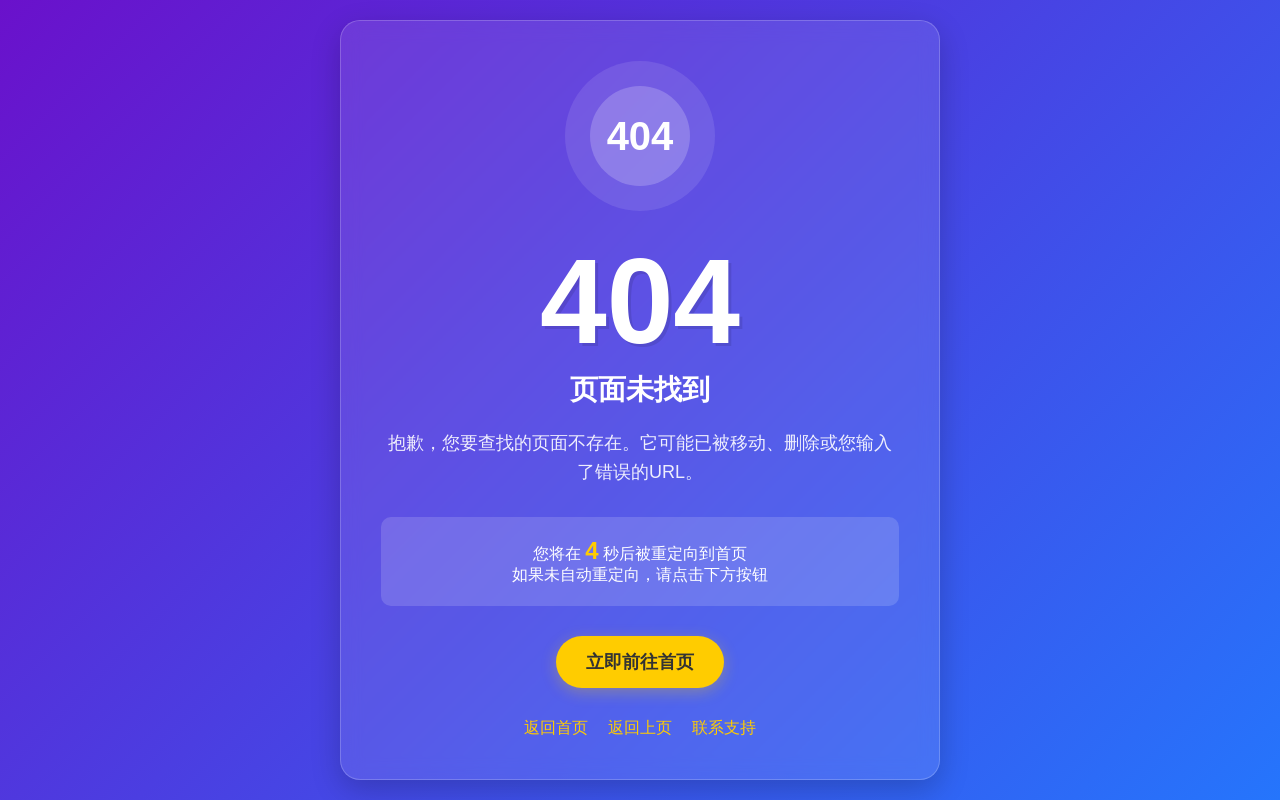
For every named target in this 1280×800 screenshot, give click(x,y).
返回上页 (640, 727)
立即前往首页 (640, 662)
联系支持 (724, 727)
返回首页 (556, 727)
